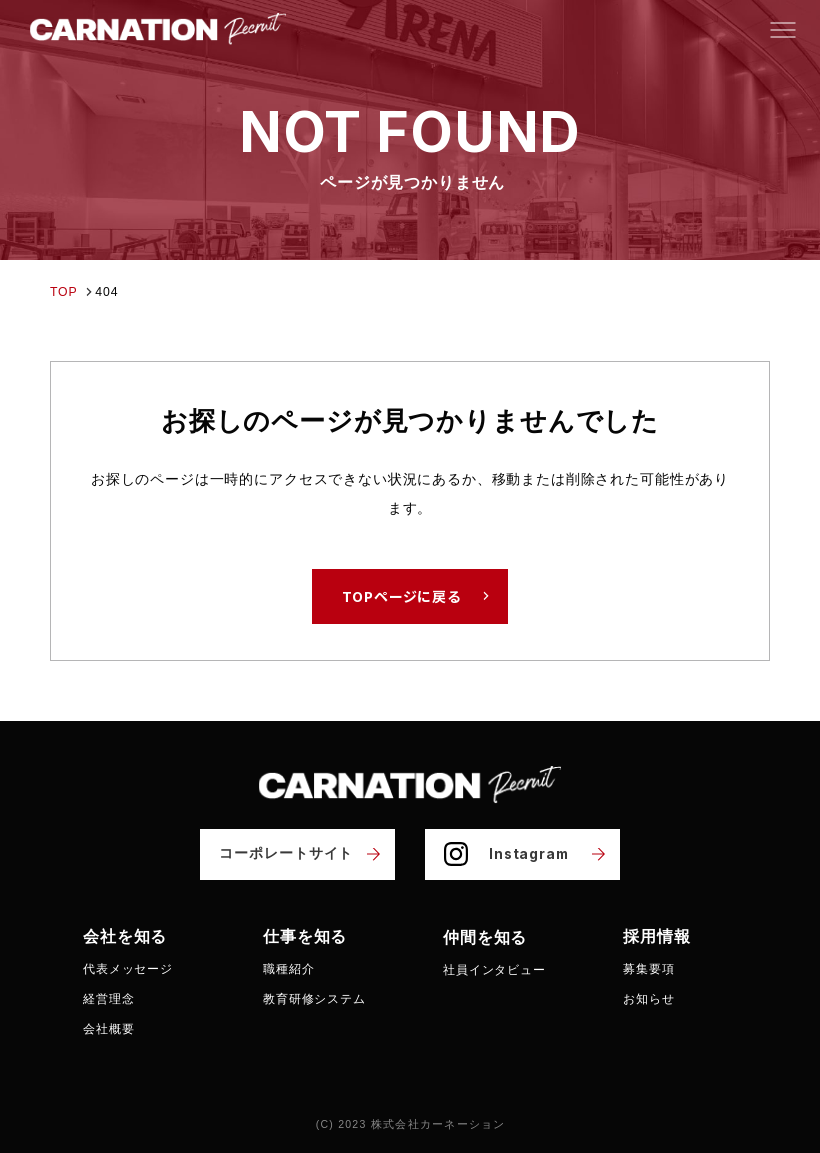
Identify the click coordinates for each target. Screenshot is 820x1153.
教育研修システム (314, 999)
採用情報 (656, 935)
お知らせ (648, 999)
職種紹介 (288, 968)
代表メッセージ (128, 968)
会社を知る (125, 935)
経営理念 (108, 999)
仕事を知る (305, 935)
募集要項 (648, 968)
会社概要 (108, 1029)
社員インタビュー (494, 968)
